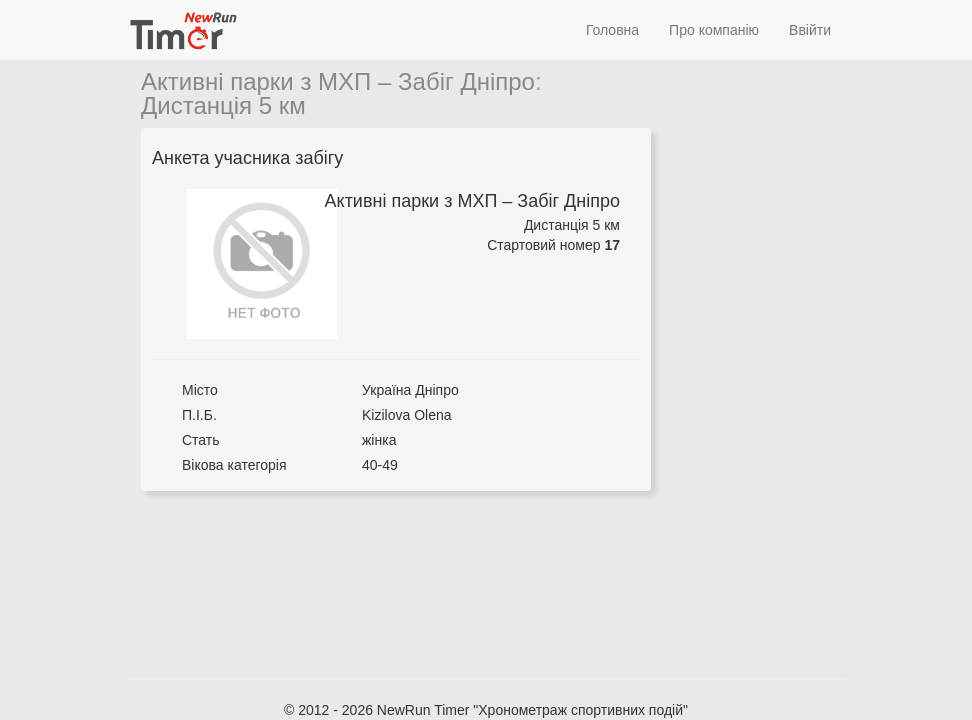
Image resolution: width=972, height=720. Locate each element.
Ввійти (810, 30)
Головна (612, 30)
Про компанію (714, 30)
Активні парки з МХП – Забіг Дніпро (338, 81)
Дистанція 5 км (223, 105)
